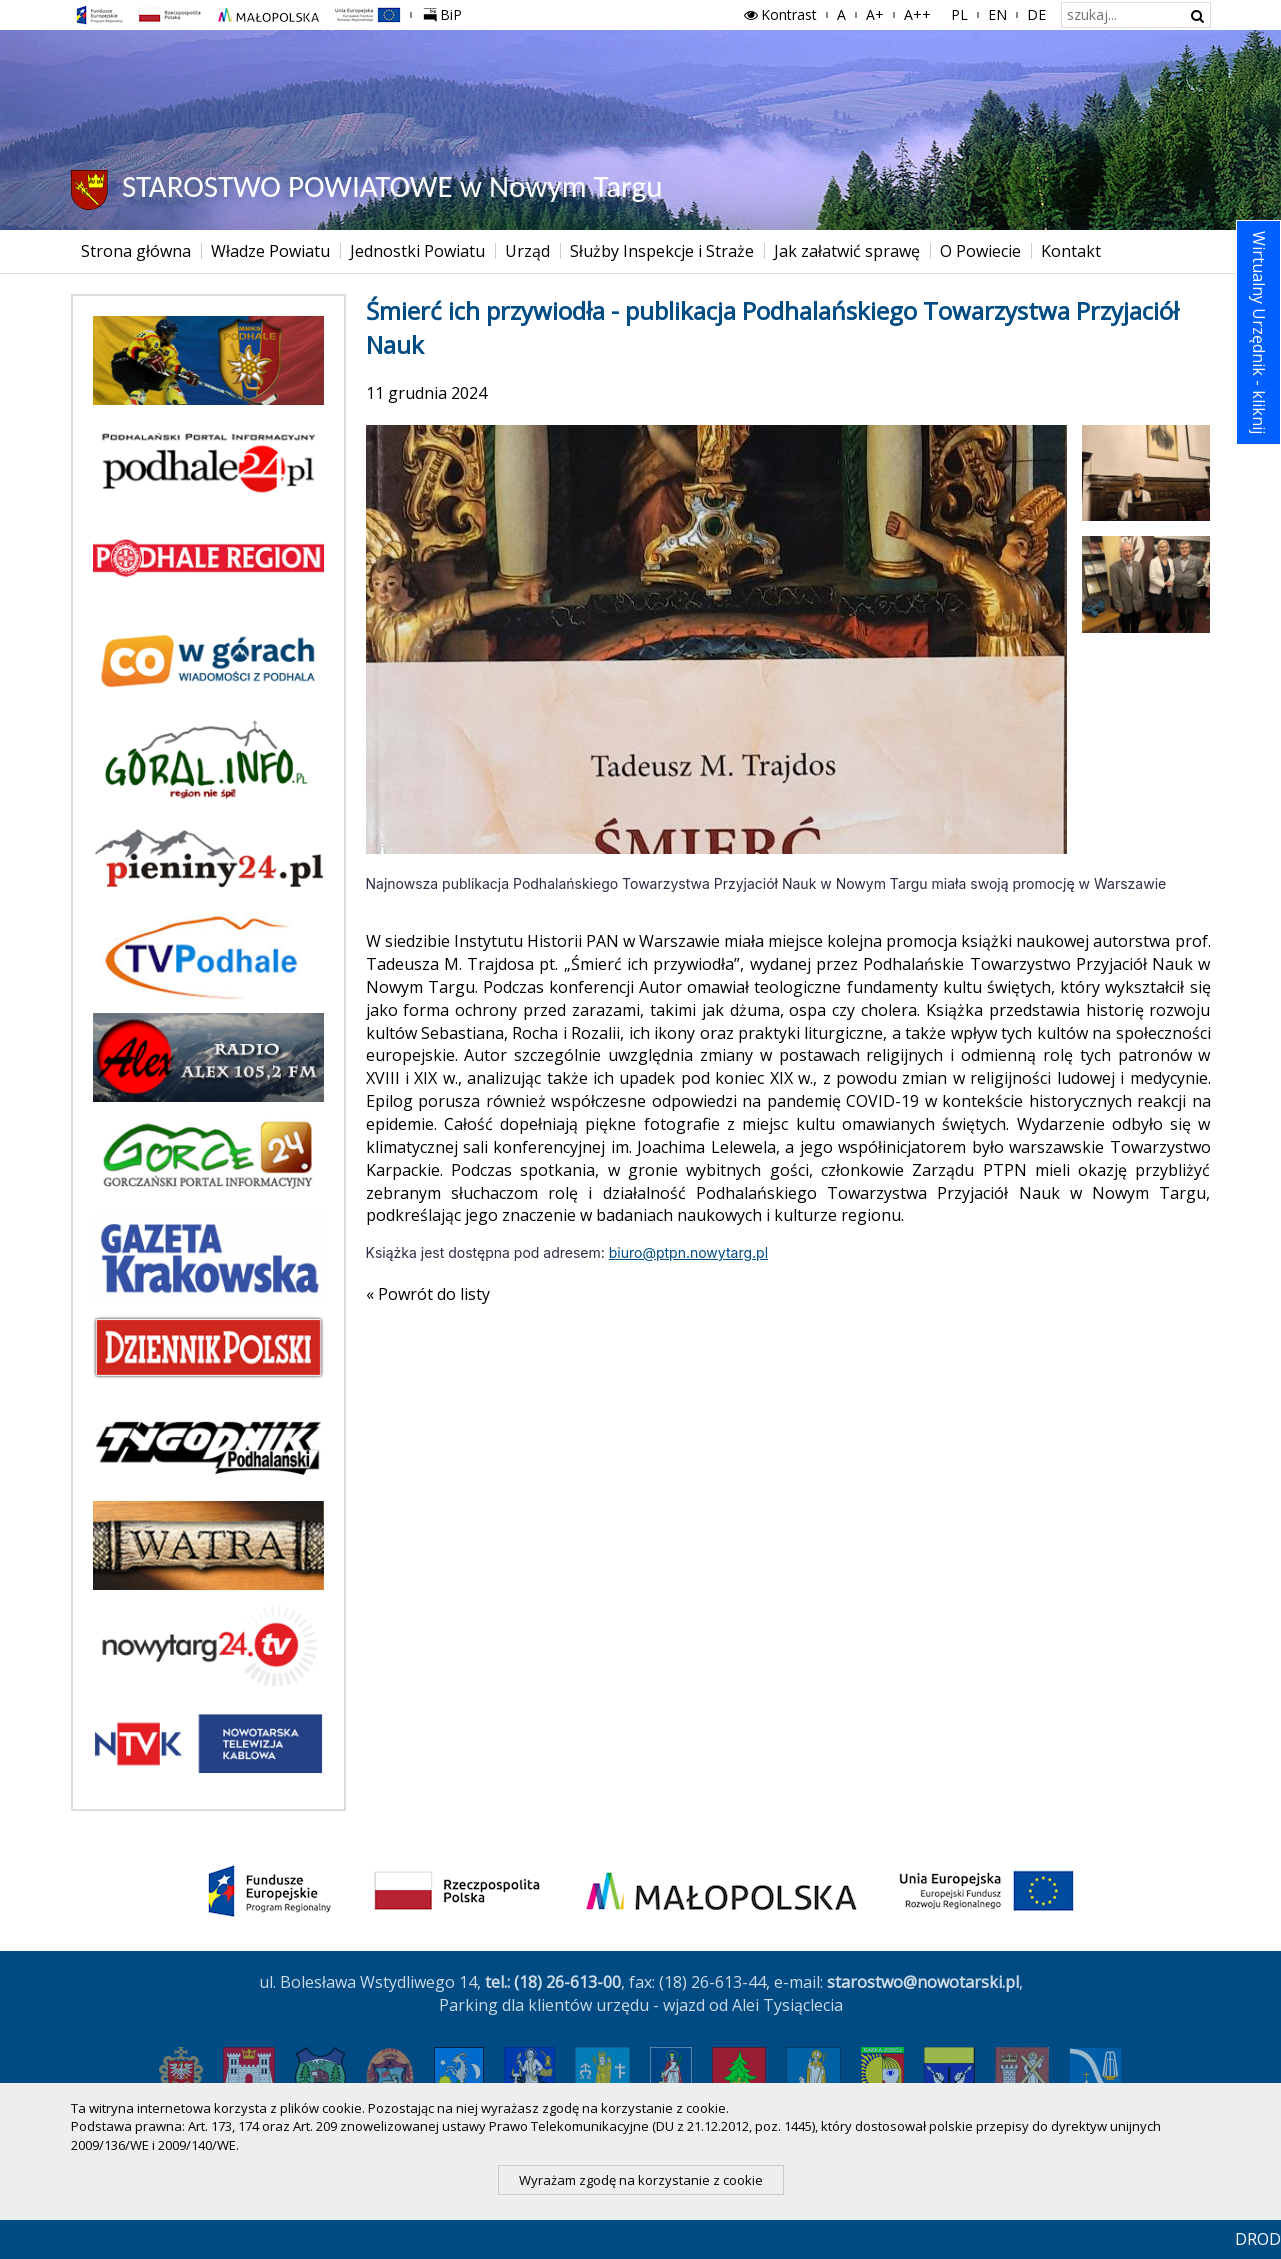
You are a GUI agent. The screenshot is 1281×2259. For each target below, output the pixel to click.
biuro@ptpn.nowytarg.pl (688, 1252)
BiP (447, 12)
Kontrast (779, 14)
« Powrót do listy (428, 1294)
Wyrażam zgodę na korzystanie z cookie (641, 2180)
